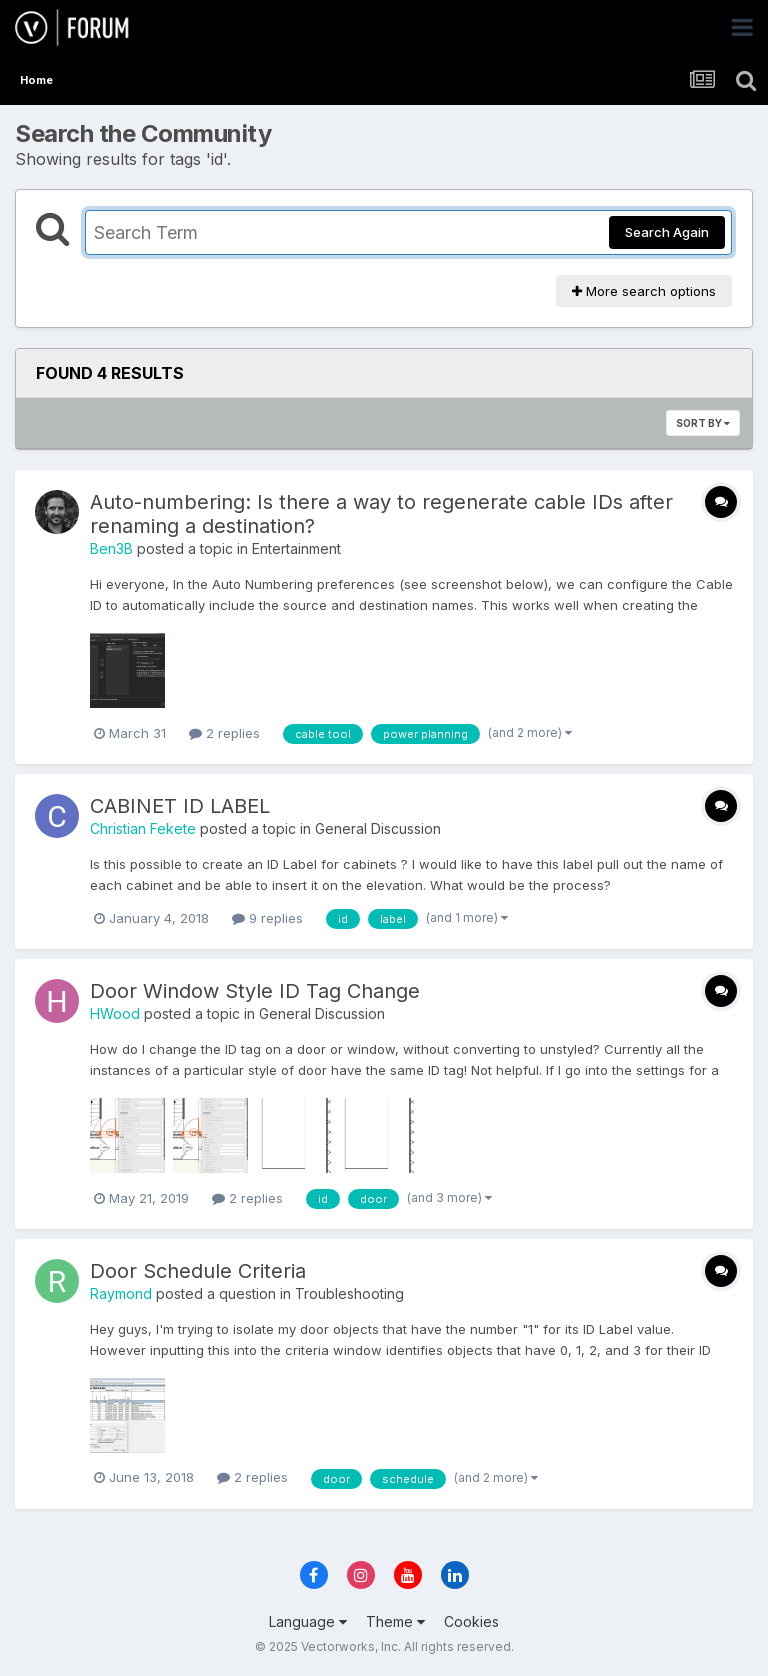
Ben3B (111, 548)
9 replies (267, 918)
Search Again (667, 232)
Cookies (471, 1621)
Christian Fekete (143, 828)
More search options (644, 291)
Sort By (703, 423)
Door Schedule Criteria (198, 1271)
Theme (395, 1621)
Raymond (121, 1293)
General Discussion (378, 828)
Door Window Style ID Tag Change (255, 991)
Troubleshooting (349, 1293)
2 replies (224, 733)
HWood (115, 1013)
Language (308, 1621)
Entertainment (296, 548)
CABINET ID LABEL (180, 806)
